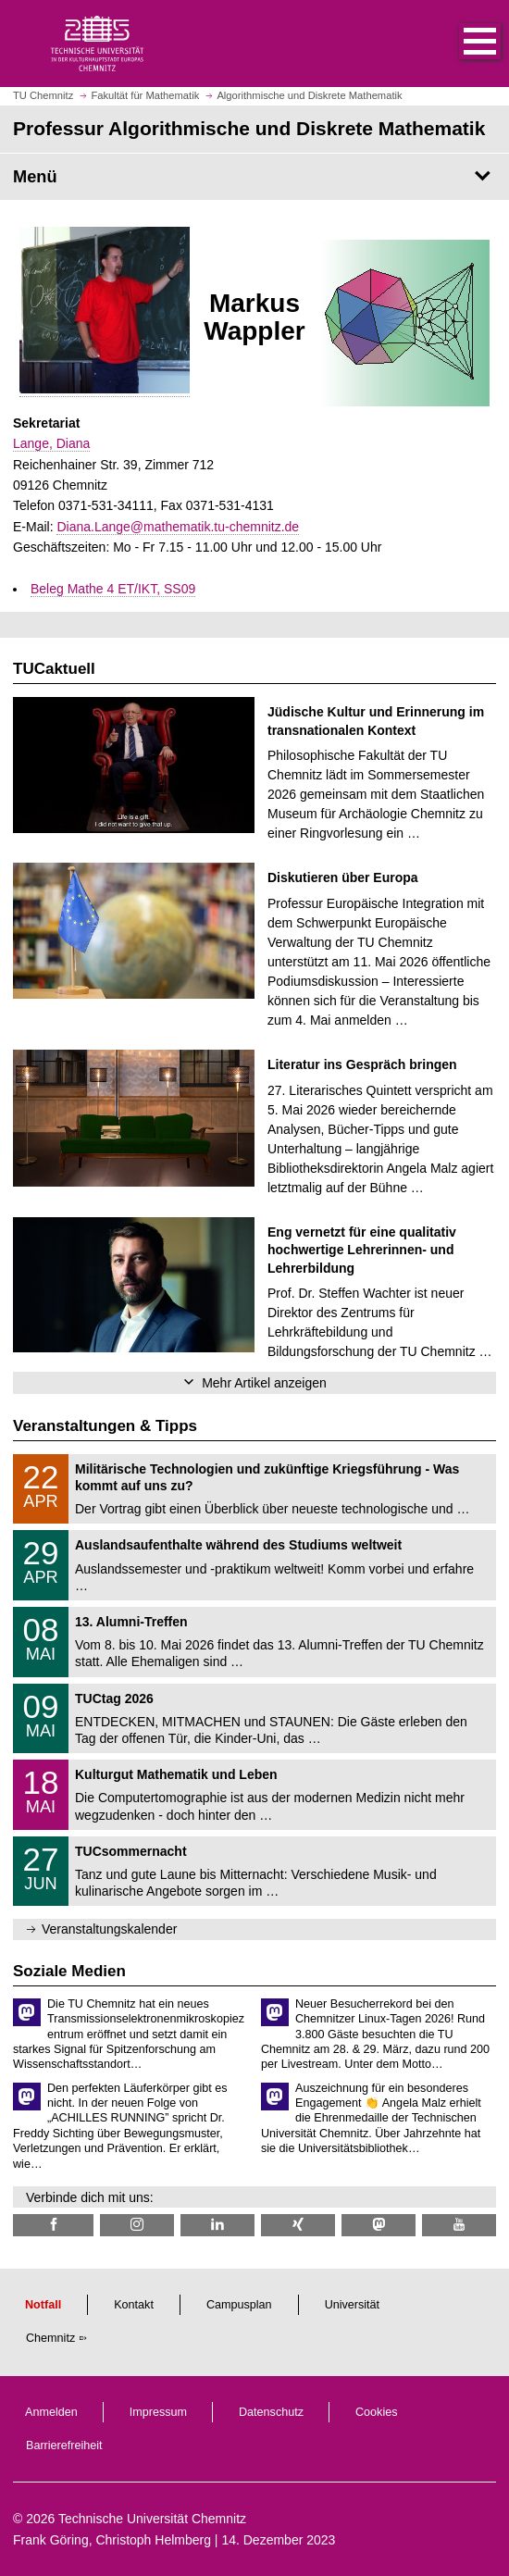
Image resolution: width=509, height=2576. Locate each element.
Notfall (43, 2304)
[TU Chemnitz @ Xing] (298, 2224)
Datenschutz (271, 2412)
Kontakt (134, 2304)
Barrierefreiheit (64, 2445)
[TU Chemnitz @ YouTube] (459, 2224)
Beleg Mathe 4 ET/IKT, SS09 (113, 588)
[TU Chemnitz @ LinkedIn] (217, 2224)
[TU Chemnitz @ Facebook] (53, 2224)
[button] (461, 43)
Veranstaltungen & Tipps (105, 1426)
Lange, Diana (51, 443)
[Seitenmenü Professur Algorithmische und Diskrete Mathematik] (254, 177)
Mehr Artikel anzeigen (264, 1382)
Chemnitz (50, 2338)
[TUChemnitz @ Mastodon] (378, 2224)
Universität (352, 2304)
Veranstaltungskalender (109, 1929)
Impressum (158, 2412)
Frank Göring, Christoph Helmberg (112, 2539)
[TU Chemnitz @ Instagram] (137, 2224)
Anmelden (51, 2412)
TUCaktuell (54, 669)
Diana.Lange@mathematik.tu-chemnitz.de (177, 526)
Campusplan (239, 2304)
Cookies (376, 2412)
